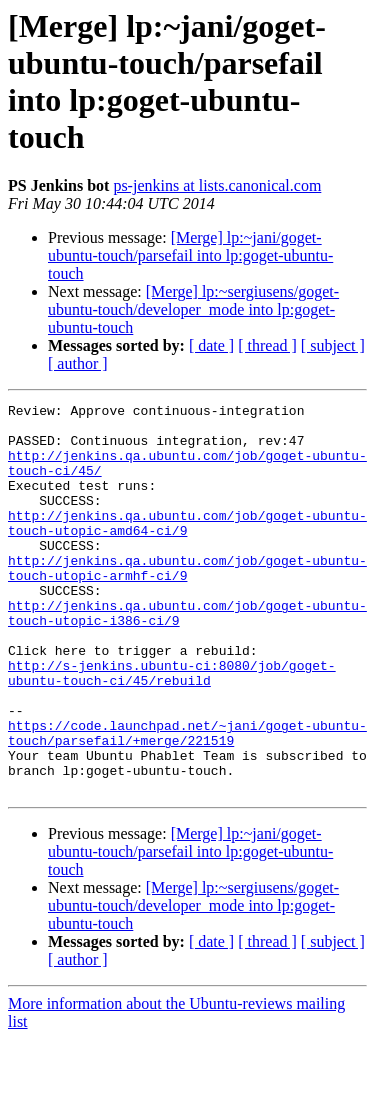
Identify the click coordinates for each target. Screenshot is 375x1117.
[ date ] (211, 345)
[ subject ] (333, 345)
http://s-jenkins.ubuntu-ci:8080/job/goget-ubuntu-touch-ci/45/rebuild (172, 728)
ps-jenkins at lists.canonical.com (217, 185)
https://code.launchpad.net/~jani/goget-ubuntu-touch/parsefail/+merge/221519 (187, 800)
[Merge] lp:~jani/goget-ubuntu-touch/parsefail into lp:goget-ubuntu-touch (190, 255)
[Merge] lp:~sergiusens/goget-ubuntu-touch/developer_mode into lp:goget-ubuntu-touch (193, 309)
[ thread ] (267, 345)
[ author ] (78, 363)
